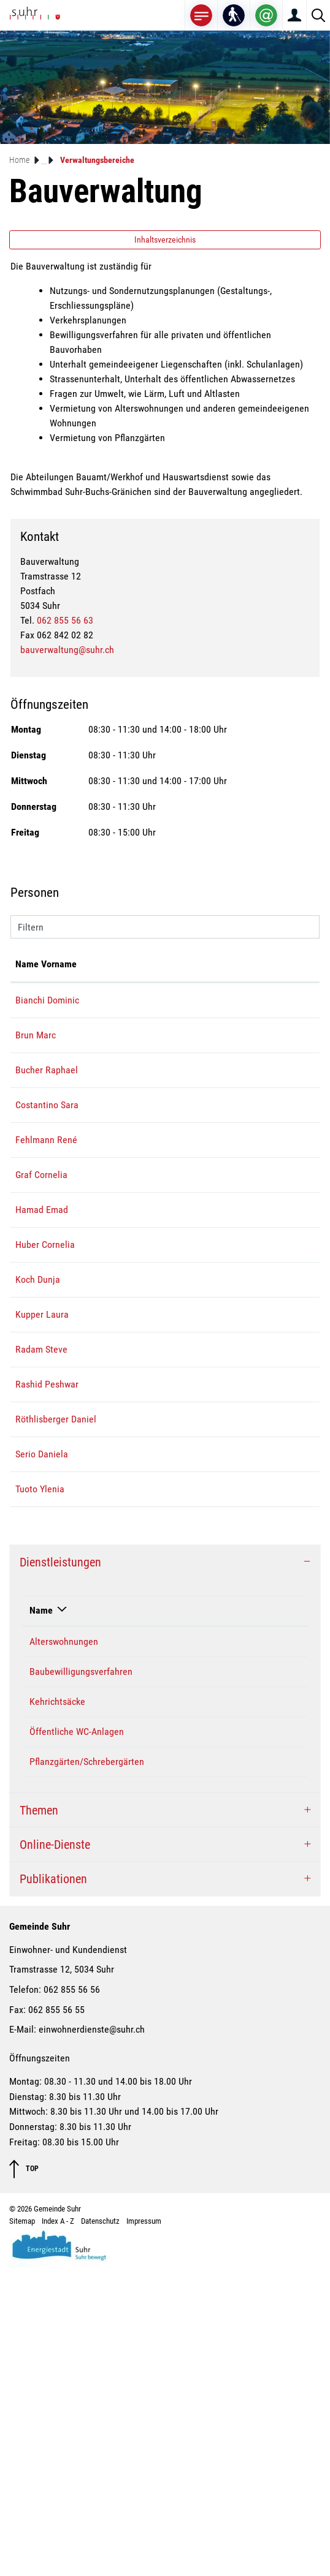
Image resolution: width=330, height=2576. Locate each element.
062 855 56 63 (65, 620)
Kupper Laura (42, 1491)
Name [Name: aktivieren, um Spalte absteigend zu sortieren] (41, 1919)
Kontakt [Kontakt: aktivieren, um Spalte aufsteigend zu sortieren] (211, 978)
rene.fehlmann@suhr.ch (242, 1242)
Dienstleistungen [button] (60, 1871)
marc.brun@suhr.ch (233, 1064)
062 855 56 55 (56, 2318)
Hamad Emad (41, 1356)
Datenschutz (100, 2529)
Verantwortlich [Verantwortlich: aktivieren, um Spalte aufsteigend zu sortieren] (189, 1919)
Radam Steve (41, 1540)
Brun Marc (35, 1064)
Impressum (143, 2529)
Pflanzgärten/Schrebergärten (86, 2070)
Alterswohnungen (63, 1950)
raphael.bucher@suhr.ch (243, 1129)
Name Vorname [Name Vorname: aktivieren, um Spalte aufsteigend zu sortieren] (33, 971)
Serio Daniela (41, 1748)
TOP (24, 2477)
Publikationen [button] (53, 2187)
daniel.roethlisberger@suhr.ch (255, 1669)
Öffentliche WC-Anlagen (76, 2040)
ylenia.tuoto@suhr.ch (237, 1798)
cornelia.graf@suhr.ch (239, 1292)
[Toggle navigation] (201, 15)
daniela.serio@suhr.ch (239, 1748)
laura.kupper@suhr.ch (238, 1491)
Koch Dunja (37, 1456)
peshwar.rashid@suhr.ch (243, 1605)
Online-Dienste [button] (55, 2153)
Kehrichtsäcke (57, 2010)
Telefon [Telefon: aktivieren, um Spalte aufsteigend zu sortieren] (259, 1919)
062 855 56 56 (72, 2298)
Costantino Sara (191, 1950)
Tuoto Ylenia (39, 1798)
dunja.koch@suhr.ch (235, 1456)
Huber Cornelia (45, 1406)
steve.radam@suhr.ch (238, 1540)
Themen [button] (39, 2119)
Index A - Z (58, 2529)
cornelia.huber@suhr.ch (242, 1406)
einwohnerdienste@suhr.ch (92, 2338)
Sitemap (22, 2529)
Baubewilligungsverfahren (80, 1980)
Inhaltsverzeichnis (165, 239)
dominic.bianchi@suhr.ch (245, 1015)
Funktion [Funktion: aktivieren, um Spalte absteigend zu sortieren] (102, 978)
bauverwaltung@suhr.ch (67, 649)
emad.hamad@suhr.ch (239, 1356)
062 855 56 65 (272, 1950)
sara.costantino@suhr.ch (244, 1178)
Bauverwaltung (189, 1980)
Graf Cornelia (41, 1292)
